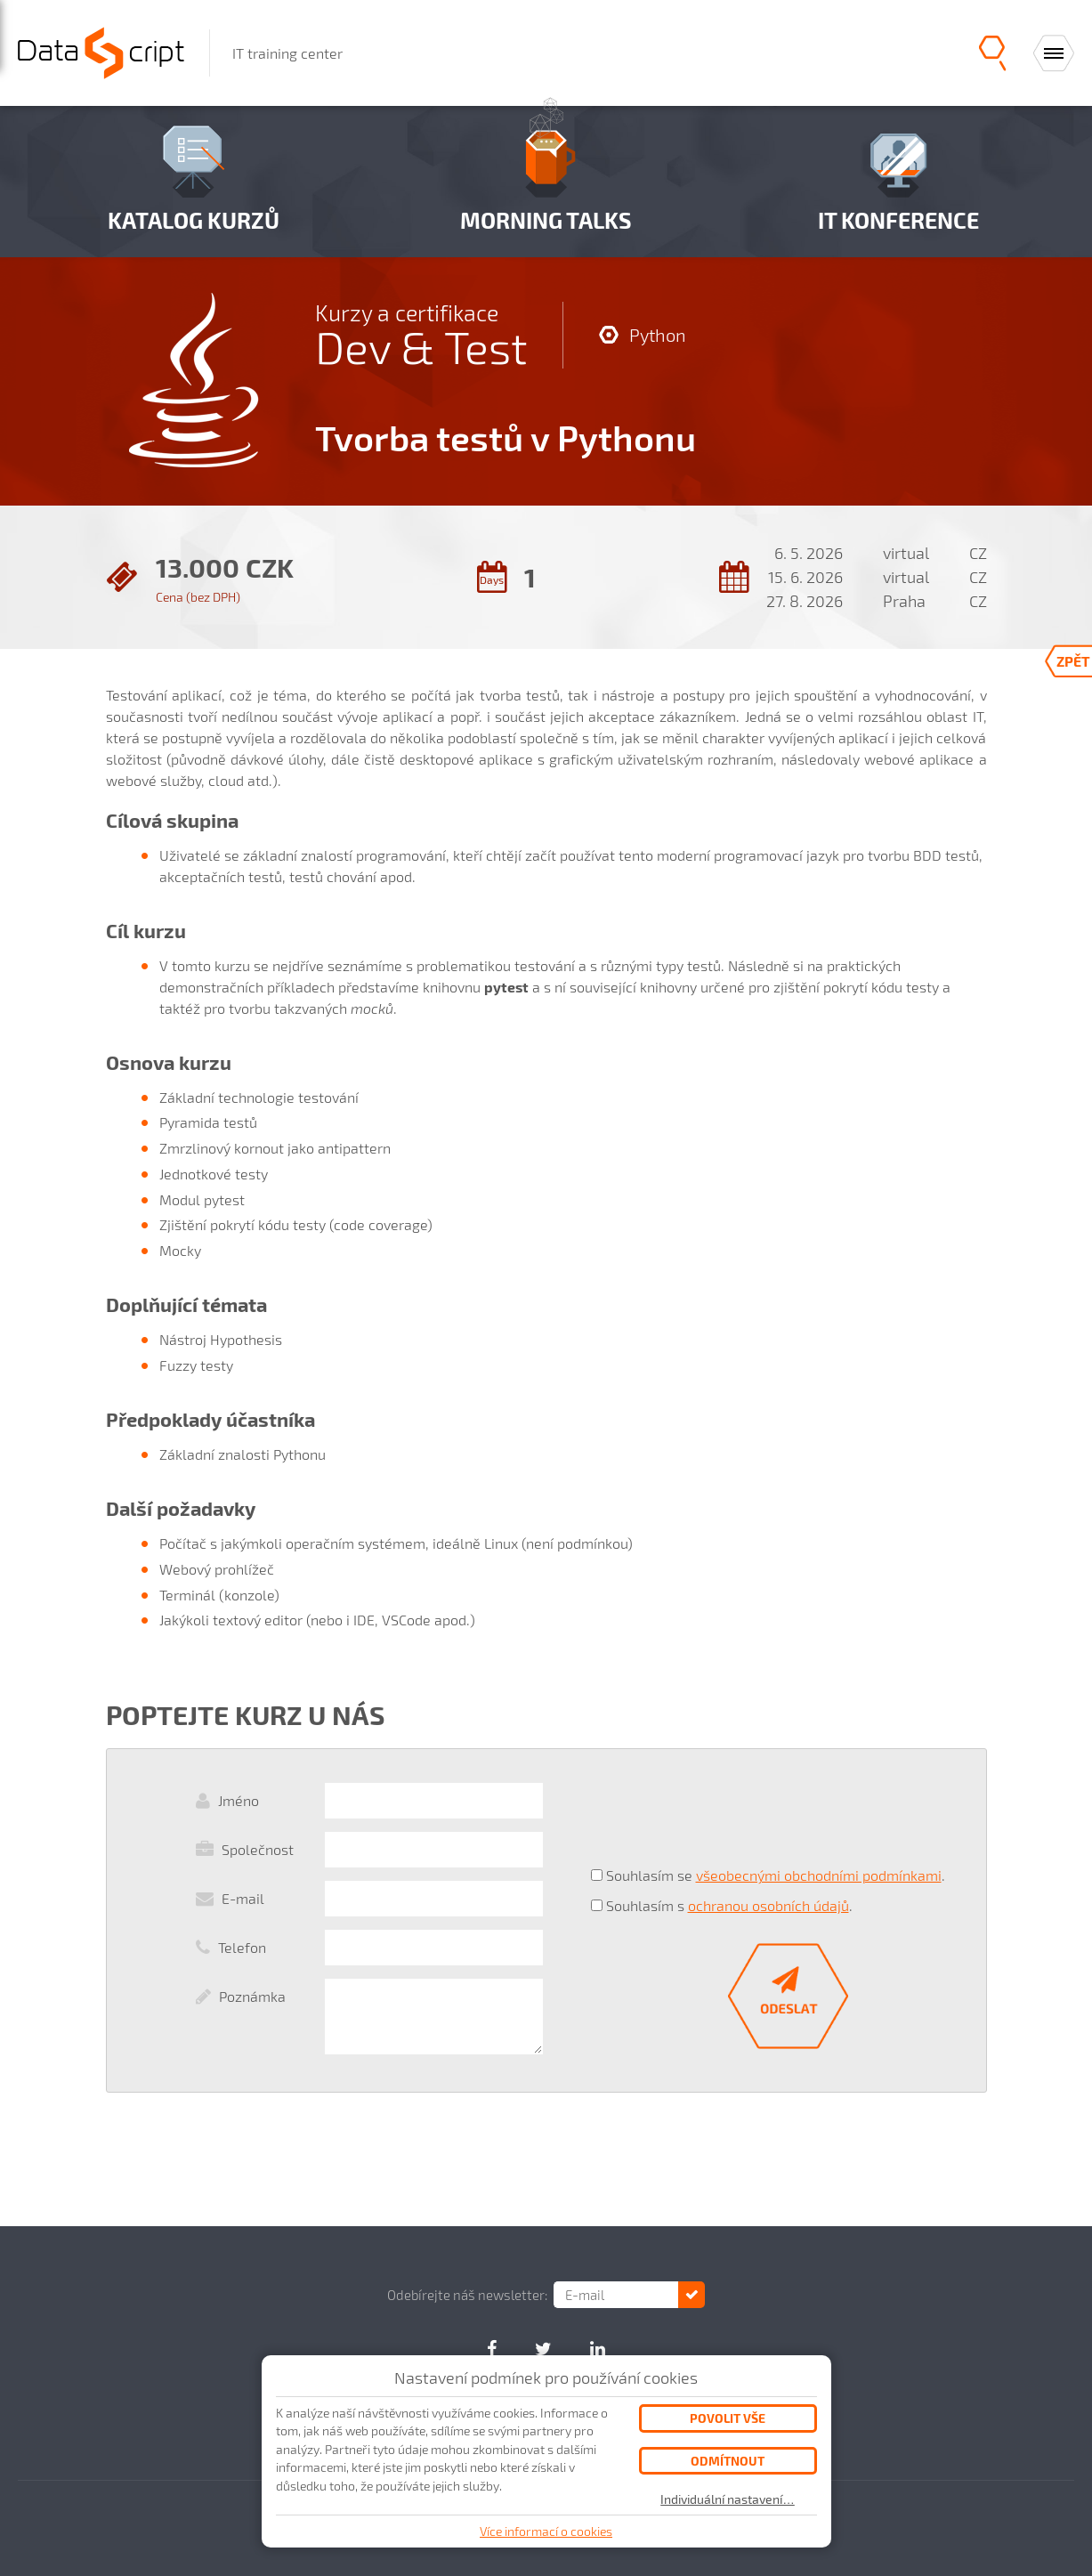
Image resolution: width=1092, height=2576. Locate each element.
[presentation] (726, 1817)
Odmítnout (727, 2460)
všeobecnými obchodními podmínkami (819, 1875)
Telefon (242, 1947)
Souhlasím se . (775, 1875)
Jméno (238, 1800)
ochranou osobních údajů (768, 1905)
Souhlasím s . (729, 1905)
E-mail (243, 1898)
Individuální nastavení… (727, 2499)
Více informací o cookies (546, 2531)
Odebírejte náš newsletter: (467, 2295)
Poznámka (252, 1996)
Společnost (258, 1849)
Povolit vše (727, 2418)
